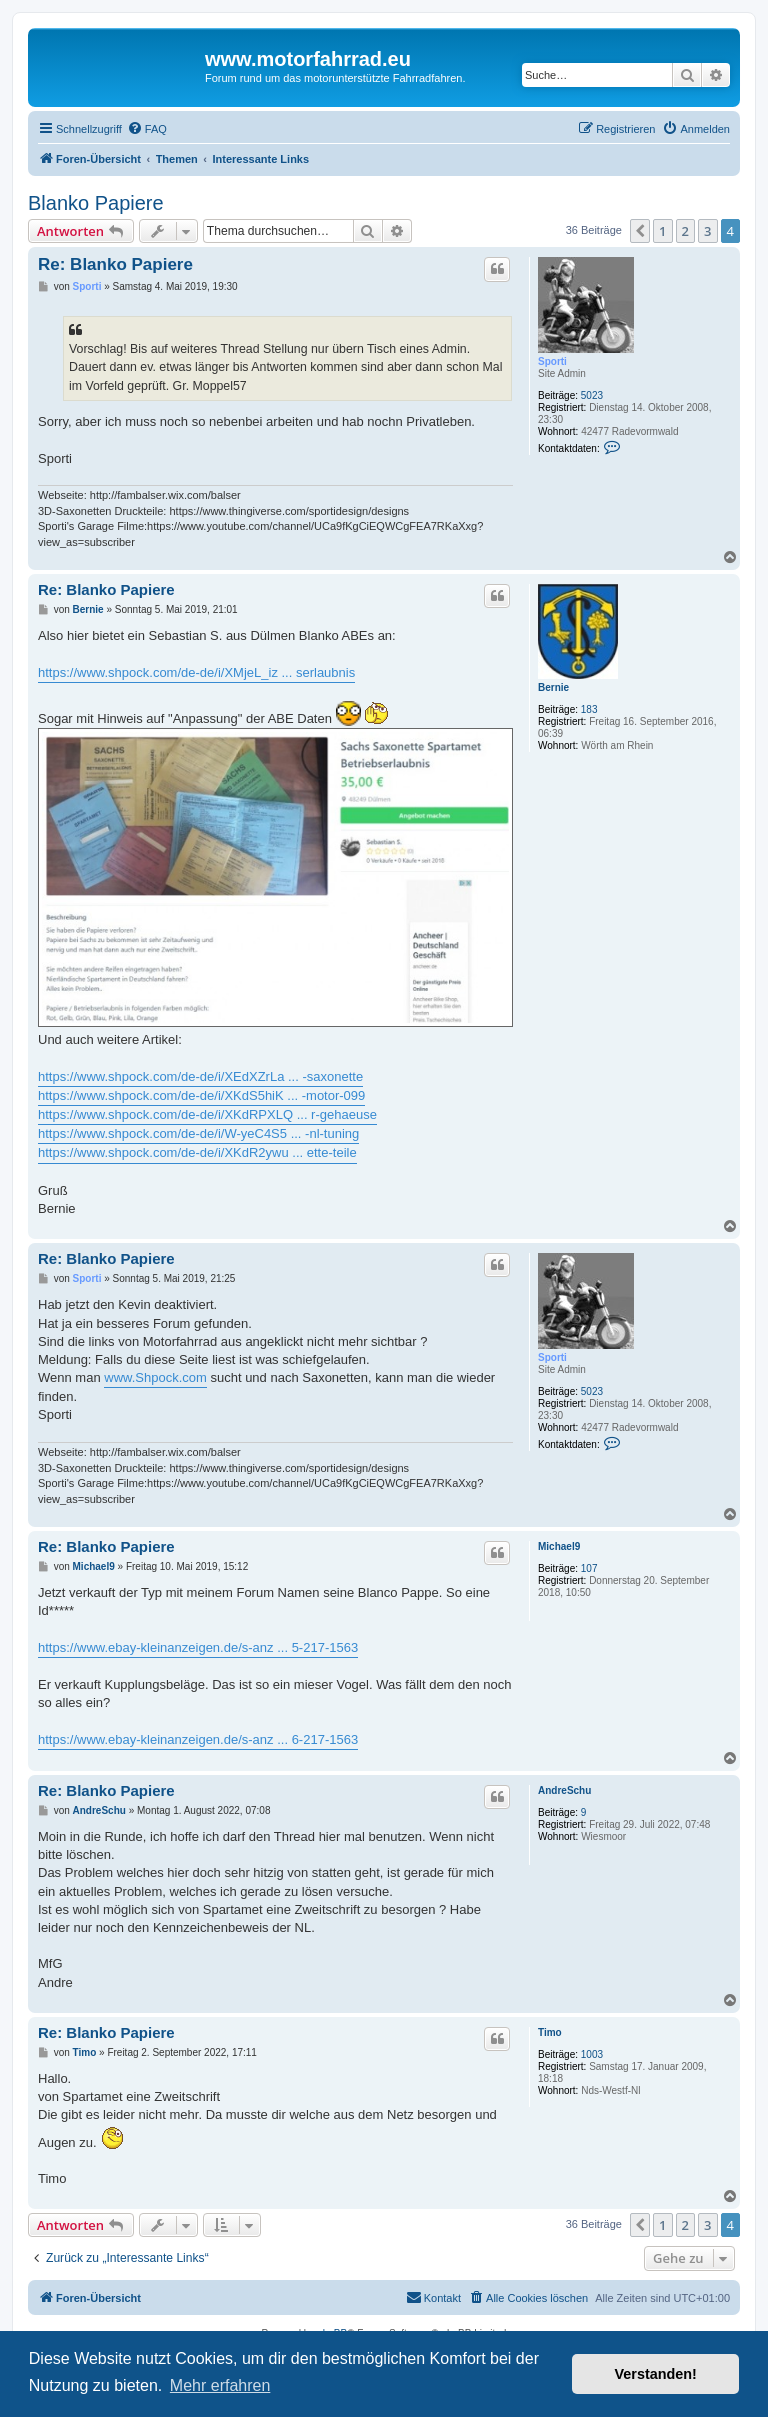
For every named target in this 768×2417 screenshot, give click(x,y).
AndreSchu (564, 1790)
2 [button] (685, 231)
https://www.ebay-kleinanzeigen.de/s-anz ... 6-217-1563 (198, 1739)
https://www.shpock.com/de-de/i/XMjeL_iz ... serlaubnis (196, 672)
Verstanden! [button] (656, 2374)
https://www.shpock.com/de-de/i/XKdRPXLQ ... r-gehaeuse (207, 1114)
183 (589, 709)
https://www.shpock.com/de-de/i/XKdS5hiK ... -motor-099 (201, 1095)
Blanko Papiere (96, 203)
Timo (550, 2032)
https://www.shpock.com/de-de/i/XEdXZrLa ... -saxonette (200, 1076)
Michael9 (559, 1546)
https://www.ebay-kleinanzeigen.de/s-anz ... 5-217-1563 (198, 1647)
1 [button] (662, 231)
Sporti (552, 361)
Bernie (553, 687)
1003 (592, 2054)
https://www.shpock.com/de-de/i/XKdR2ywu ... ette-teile (197, 1152)
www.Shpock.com (155, 1377)
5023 (592, 395)
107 (589, 1568)
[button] (640, 231)
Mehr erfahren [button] (220, 2385)
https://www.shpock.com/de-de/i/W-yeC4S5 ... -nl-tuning (198, 1133)
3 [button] (707, 231)
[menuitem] (147, 129)
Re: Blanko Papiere (115, 264)
